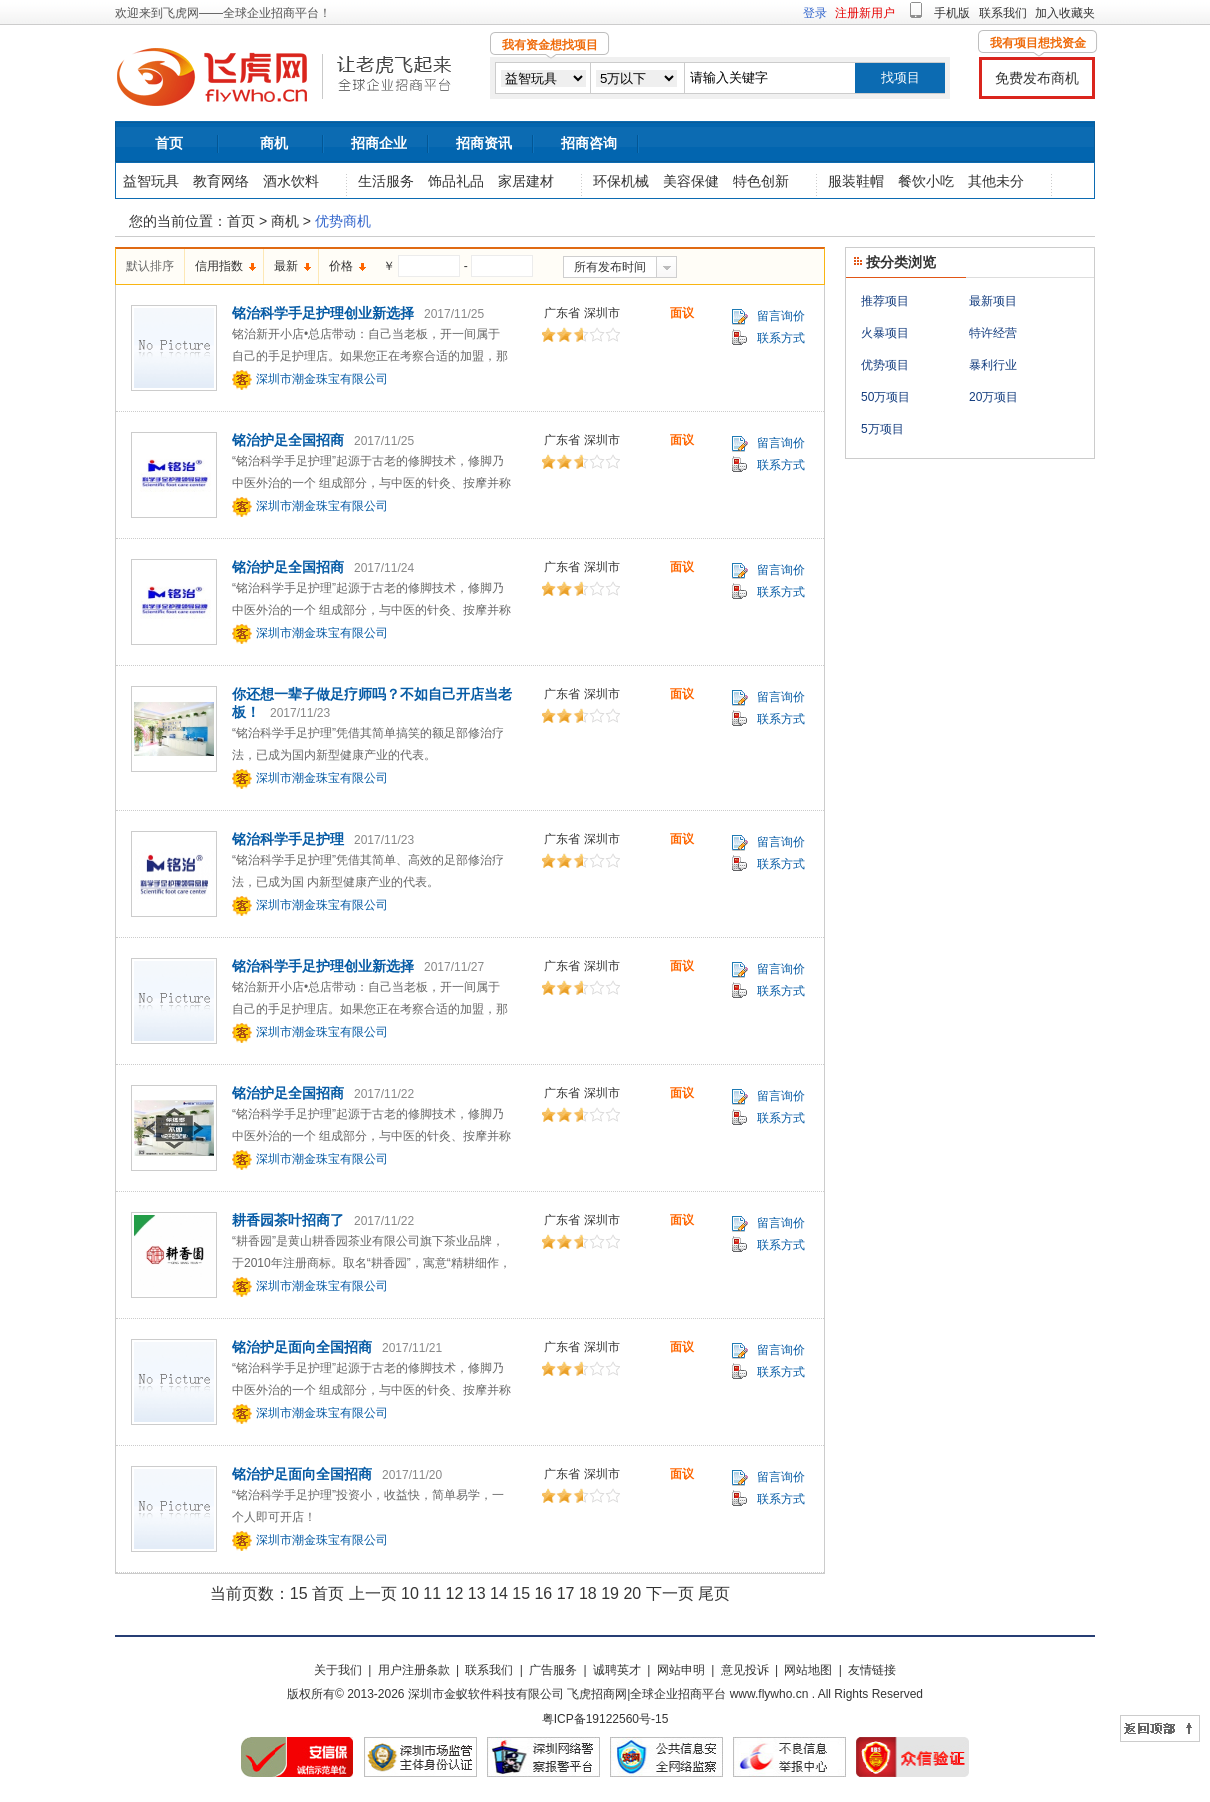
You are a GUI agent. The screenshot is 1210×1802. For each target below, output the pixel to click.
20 (632, 1593)
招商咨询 (589, 143)
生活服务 (386, 181)
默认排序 (150, 266)
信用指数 (219, 266)
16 (543, 1593)
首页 (169, 143)
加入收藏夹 (1065, 13)
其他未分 (996, 181)
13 (477, 1593)
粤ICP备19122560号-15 (605, 1719)
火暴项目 (885, 333)
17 (566, 1593)
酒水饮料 (291, 181)
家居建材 (526, 181)
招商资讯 (484, 143)
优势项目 (885, 365)
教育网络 (221, 181)
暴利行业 (993, 365)
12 (454, 1593)
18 (588, 1593)
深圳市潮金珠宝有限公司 (322, 379)
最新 (286, 266)
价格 (341, 266)
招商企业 (379, 143)
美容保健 (691, 181)
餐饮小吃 (926, 181)
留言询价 (781, 316)
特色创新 (761, 181)
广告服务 (553, 1670)
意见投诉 (745, 1670)
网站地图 (808, 1670)
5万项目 (882, 429)
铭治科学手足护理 (288, 839)
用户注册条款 (414, 1670)
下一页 (670, 1593)
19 (610, 1593)
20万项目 (993, 397)
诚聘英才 (617, 1670)
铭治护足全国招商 (288, 440)
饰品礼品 (456, 181)
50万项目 (885, 397)
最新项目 (993, 301)
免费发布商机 (1037, 78)
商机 (274, 143)
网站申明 (681, 1670)
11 (432, 1593)
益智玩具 (151, 181)
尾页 (714, 1593)
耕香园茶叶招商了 (288, 1220)
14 (499, 1593)
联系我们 (1003, 13)
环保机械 (621, 181)
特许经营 (993, 333)
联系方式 (781, 338)
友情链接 (872, 1670)
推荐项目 (885, 301)
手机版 (952, 13)
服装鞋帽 (856, 181)
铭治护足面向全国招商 (302, 1347)
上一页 (373, 1593)
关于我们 (338, 1670)
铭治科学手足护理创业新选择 (323, 313)
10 (410, 1593)
